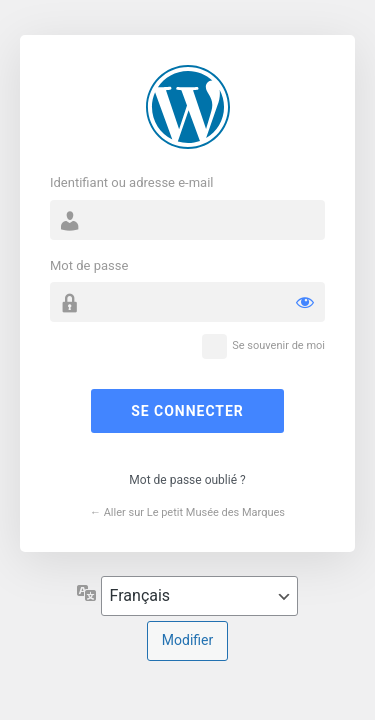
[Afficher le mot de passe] (305, 302)
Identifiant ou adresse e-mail (132, 182)
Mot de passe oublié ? (187, 480)
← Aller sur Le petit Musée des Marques (187, 512)
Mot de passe (89, 265)
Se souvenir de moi (278, 345)
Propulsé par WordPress (188, 107)
